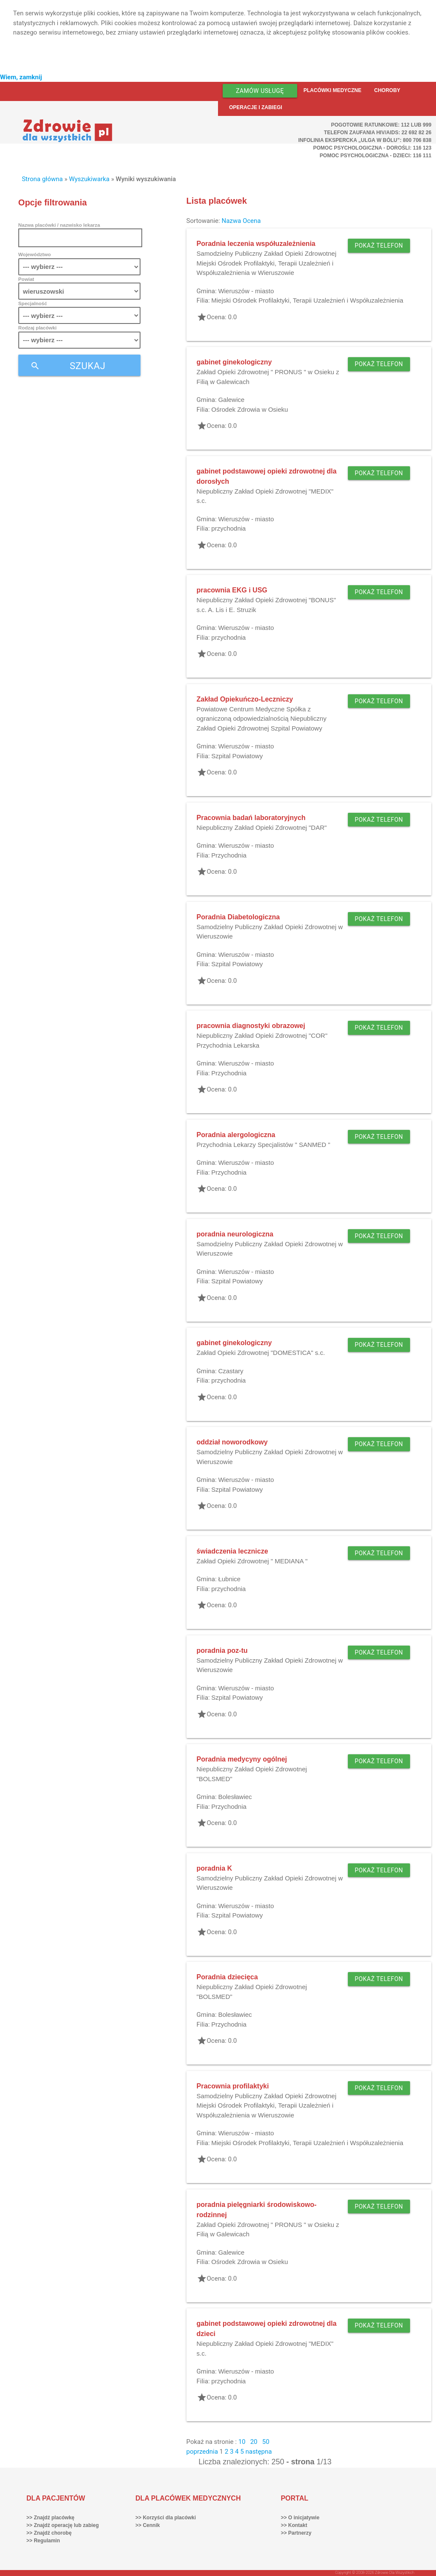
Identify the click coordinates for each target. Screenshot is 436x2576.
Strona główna (42, 179)
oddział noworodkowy (232, 1442)
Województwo (34, 254)
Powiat (26, 279)
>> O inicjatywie (300, 2518)
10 (242, 2442)
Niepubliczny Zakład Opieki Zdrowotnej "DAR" (262, 827)
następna (258, 2451)
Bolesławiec (235, 1796)
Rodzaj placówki (37, 327)
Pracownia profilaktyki (233, 2086)
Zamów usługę (260, 90)
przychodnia (228, 528)
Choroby (387, 90)
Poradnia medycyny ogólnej (242, 1759)
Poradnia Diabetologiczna (238, 917)
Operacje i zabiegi (255, 107)
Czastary (230, 1371)
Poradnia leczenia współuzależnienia (256, 243)
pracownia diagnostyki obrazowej (251, 1025)
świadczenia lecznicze (232, 1551)
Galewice (231, 399)
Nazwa (231, 221)
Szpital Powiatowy (237, 756)
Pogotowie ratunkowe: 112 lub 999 (381, 125)
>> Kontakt (294, 2525)
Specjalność (32, 303)
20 (254, 2442)
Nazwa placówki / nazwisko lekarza (59, 225)
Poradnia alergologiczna (236, 1134)
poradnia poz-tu (222, 1650)
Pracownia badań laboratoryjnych (251, 817)
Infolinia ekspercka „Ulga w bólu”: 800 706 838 (364, 140)
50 (266, 2442)
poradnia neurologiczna (235, 1234)
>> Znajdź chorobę (49, 2533)
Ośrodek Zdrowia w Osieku (249, 409)
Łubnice (229, 1579)
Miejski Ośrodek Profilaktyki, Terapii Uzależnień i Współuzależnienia (307, 300)
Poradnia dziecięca (227, 1977)
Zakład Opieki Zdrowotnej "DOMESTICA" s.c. (261, 1352)
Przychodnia (229, 855)
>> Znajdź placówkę (50, 2518)
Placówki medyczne (332, 90)
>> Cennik (147, 2525)
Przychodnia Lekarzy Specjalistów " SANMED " (263, 1144)
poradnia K (214, 1868)
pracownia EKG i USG (232, 590)
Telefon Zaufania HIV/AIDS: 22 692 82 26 (377, 133)
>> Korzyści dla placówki (165, 2518)
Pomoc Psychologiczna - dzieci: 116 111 (375, 156)
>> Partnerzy (296, 2533)
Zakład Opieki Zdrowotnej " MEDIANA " (252, 1561)
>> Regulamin (43, 2541)
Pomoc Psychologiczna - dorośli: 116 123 (372, 148)
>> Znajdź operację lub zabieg (62, 2525)
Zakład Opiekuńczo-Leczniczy (245, 699)
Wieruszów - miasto (246, 291)
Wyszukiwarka (89, 179)
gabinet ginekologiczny (234, 362)
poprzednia (202, 2451)
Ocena (252, 221)
